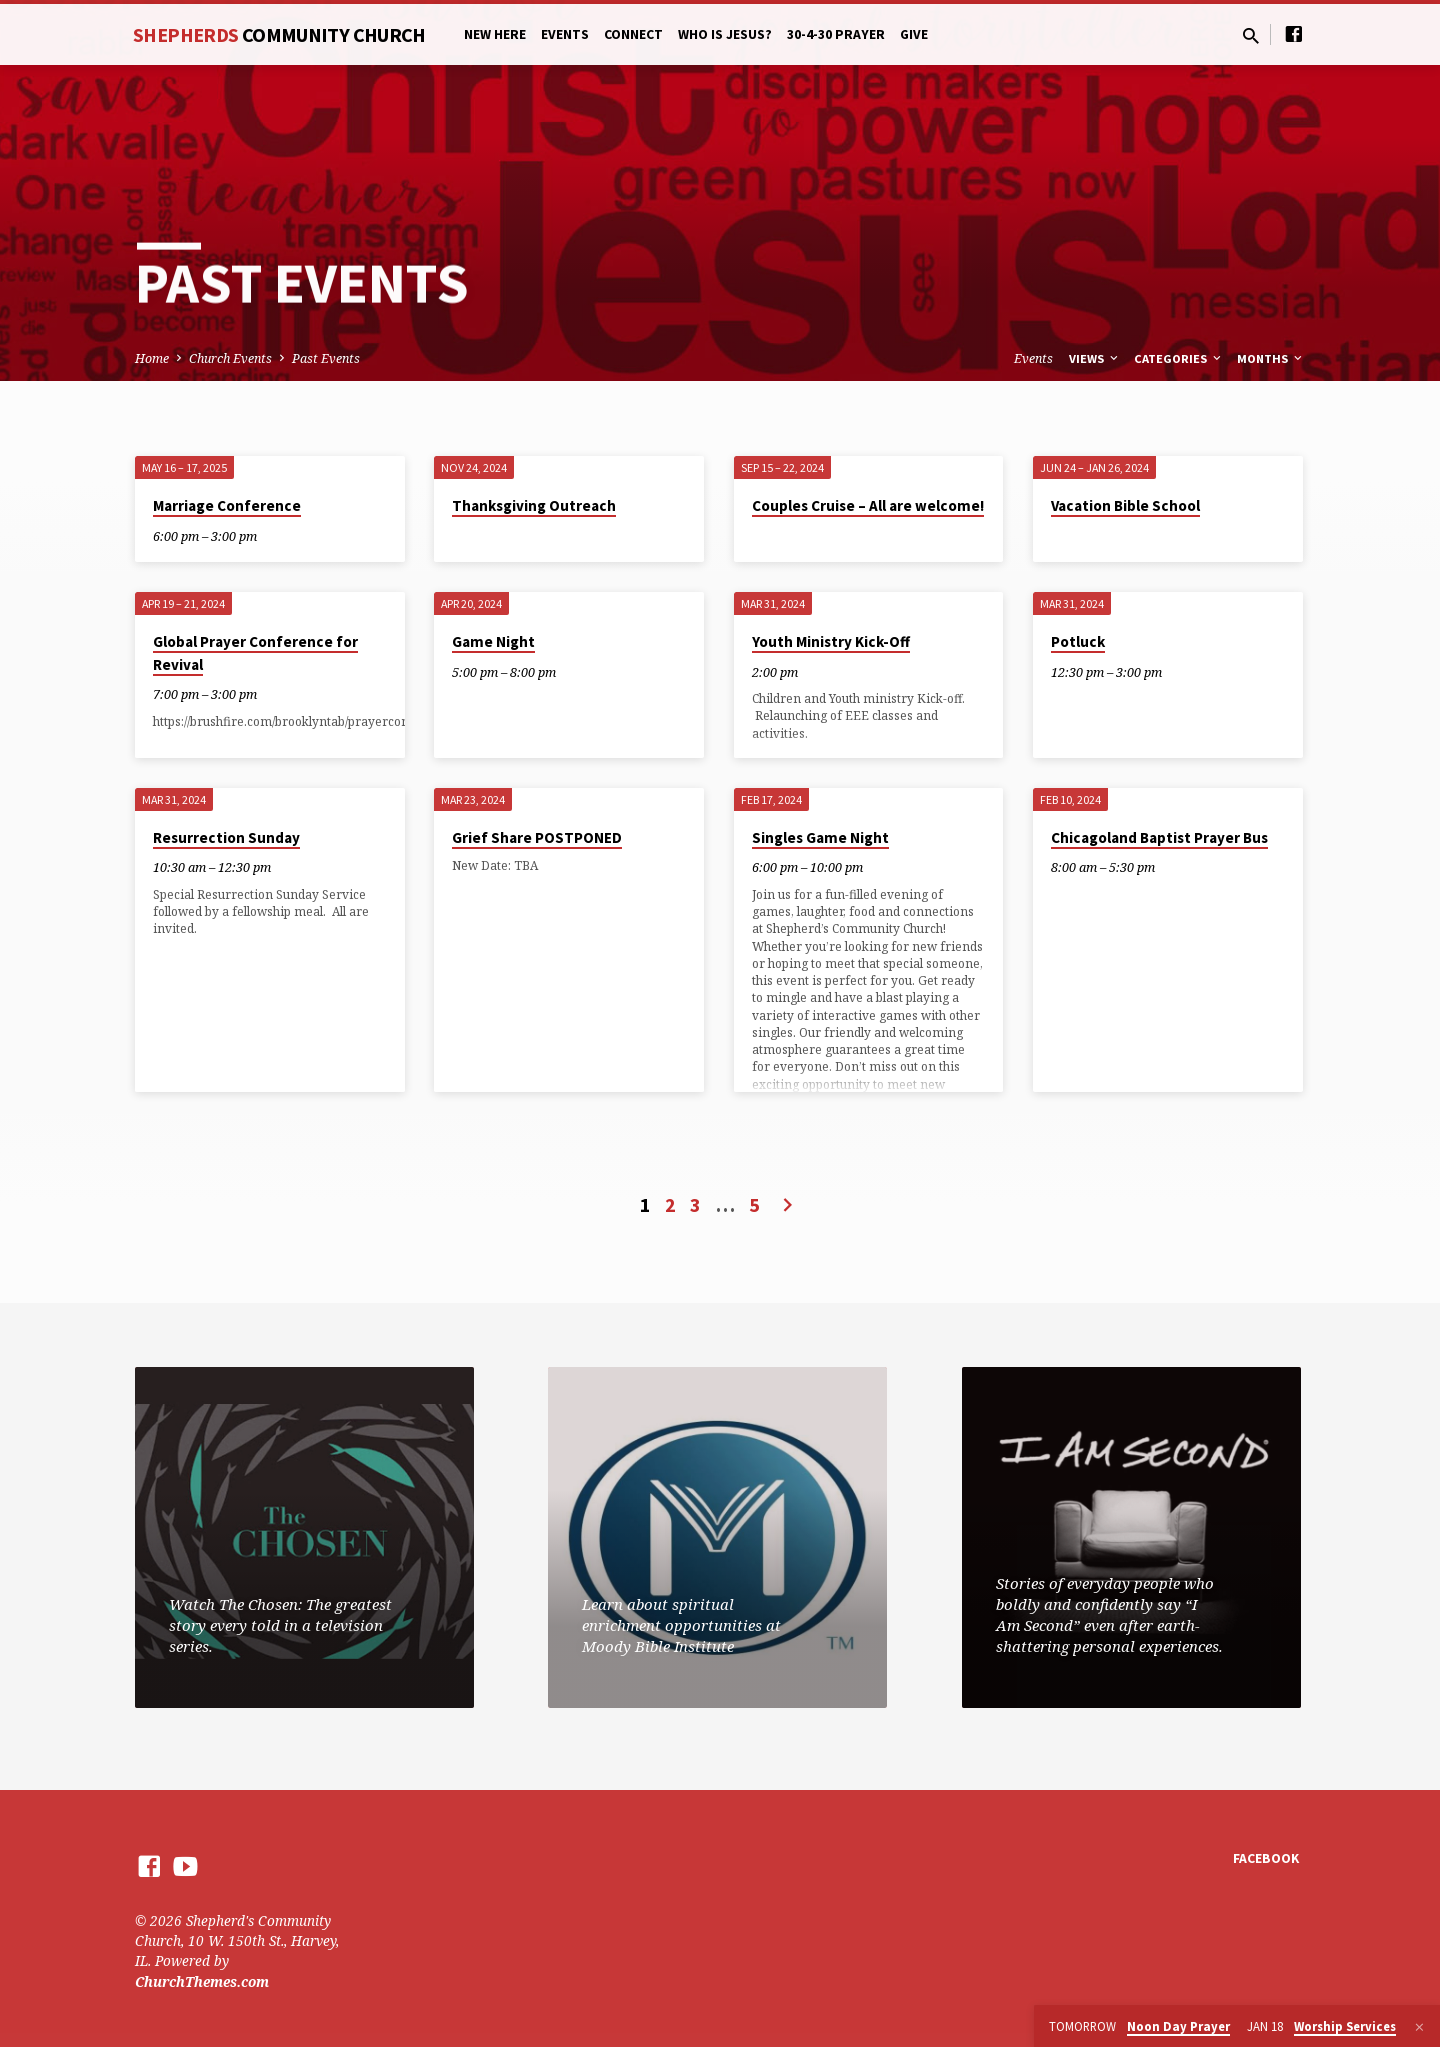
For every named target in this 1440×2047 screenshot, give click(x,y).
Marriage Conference (227, 505)
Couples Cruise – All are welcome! (868, 505)
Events (565, 34)
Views (1095, 358)
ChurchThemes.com (202, 1981)
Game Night (493, 641)
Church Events (230, 358)
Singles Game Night (820, 837)
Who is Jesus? (725, 34)
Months (1271, 358)
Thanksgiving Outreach (534, 505)
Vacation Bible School (1125, 505)
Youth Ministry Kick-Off (831, 641)
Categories (1179, 358)
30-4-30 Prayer (836, 34)
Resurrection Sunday (226, 837)
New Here (495, 34)
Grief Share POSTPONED (537, 837)
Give (914, 34)
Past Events (326, 358)
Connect (633, 34)
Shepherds (279, 34)
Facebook (1266, 1858)
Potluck (1078, 641)
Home (152, 358)
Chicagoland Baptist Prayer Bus (1159, 837)
